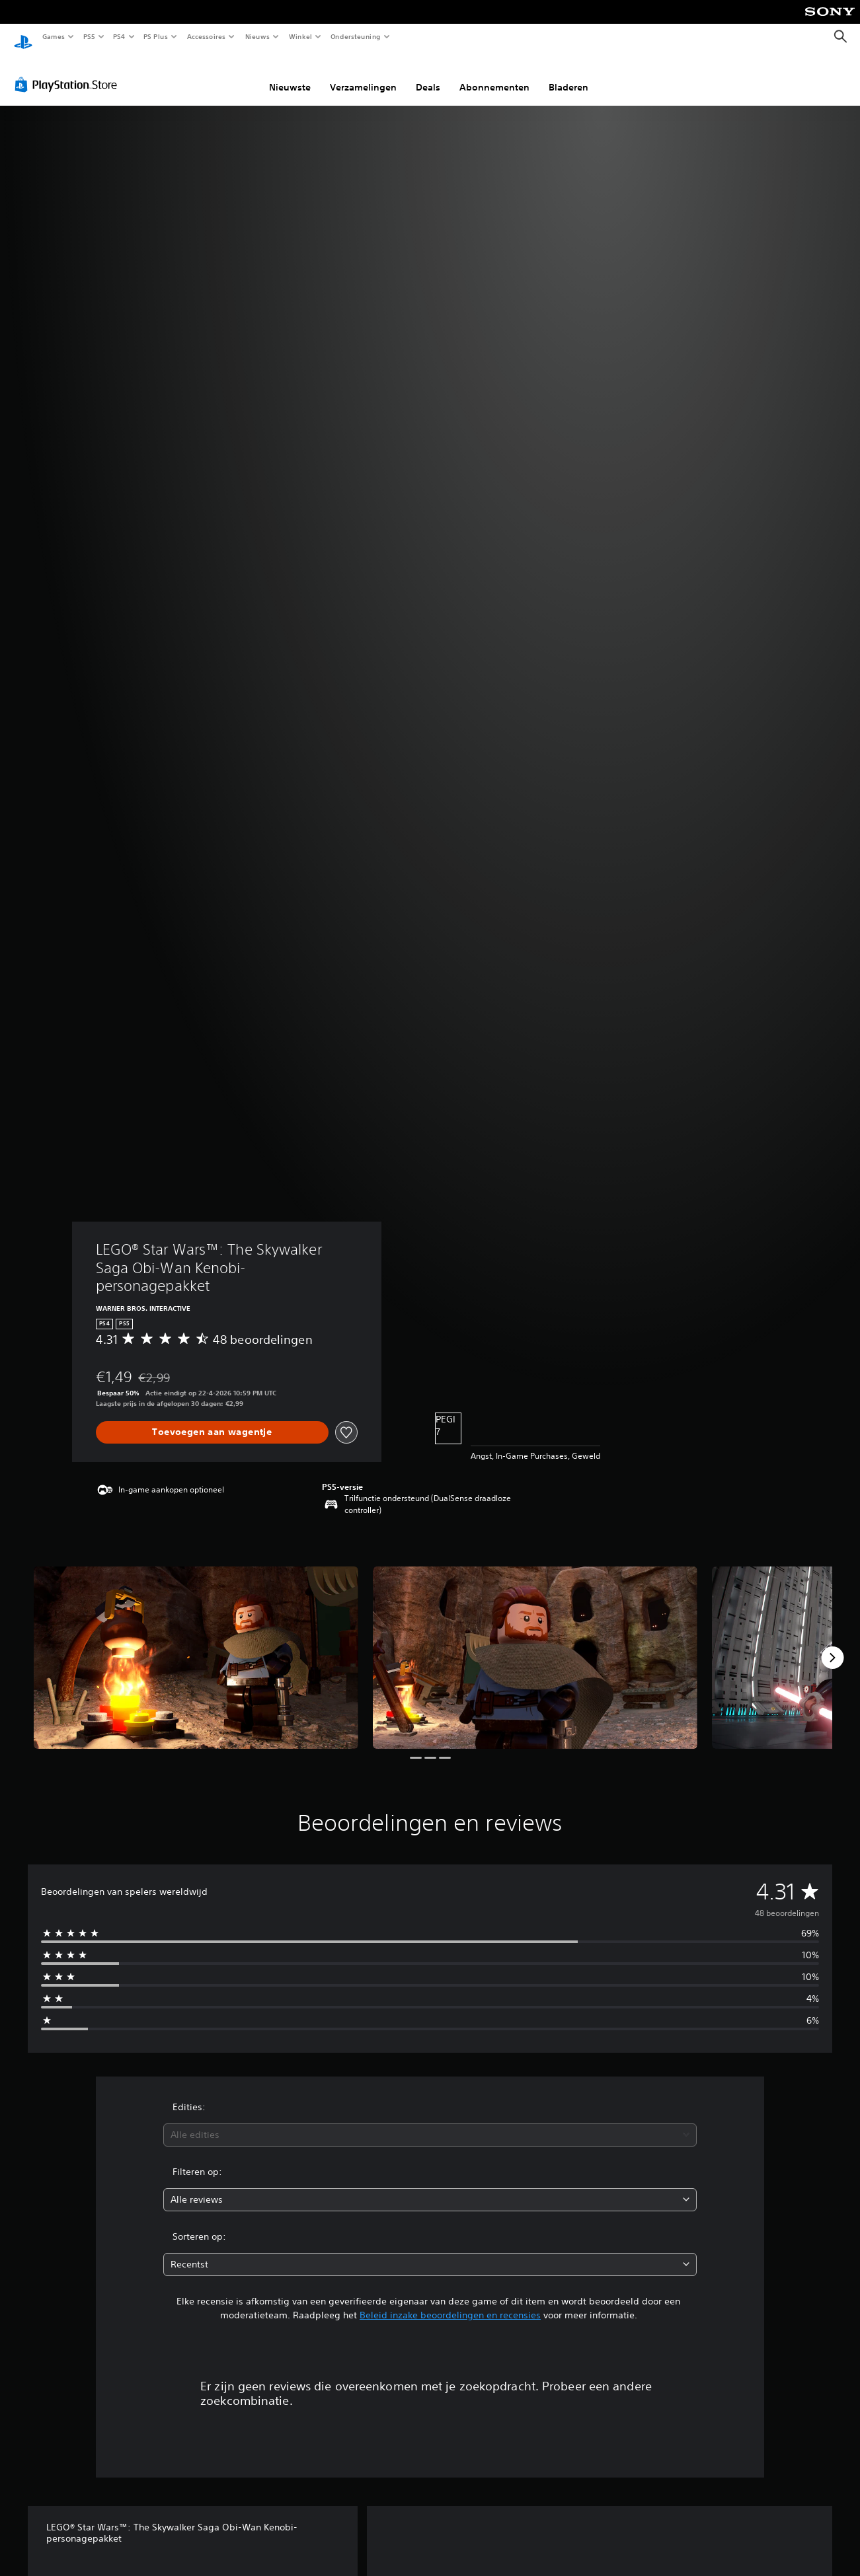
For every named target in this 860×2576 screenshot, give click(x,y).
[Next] (832, 1645)
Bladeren (568, 75)
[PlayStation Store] (69, 72)
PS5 (89, 36)
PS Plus (156, 36)
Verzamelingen (363, 75)
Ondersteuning (356, 36)
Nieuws (257, 36)
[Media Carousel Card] (196, 1645)
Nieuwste (290, 75)
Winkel (299, 36)
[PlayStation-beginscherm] (23, 37)
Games (53, 36)
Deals (428, 75)
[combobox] (430, 2122)
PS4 (119, 36)
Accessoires (205, 36)
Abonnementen (494, 75)
